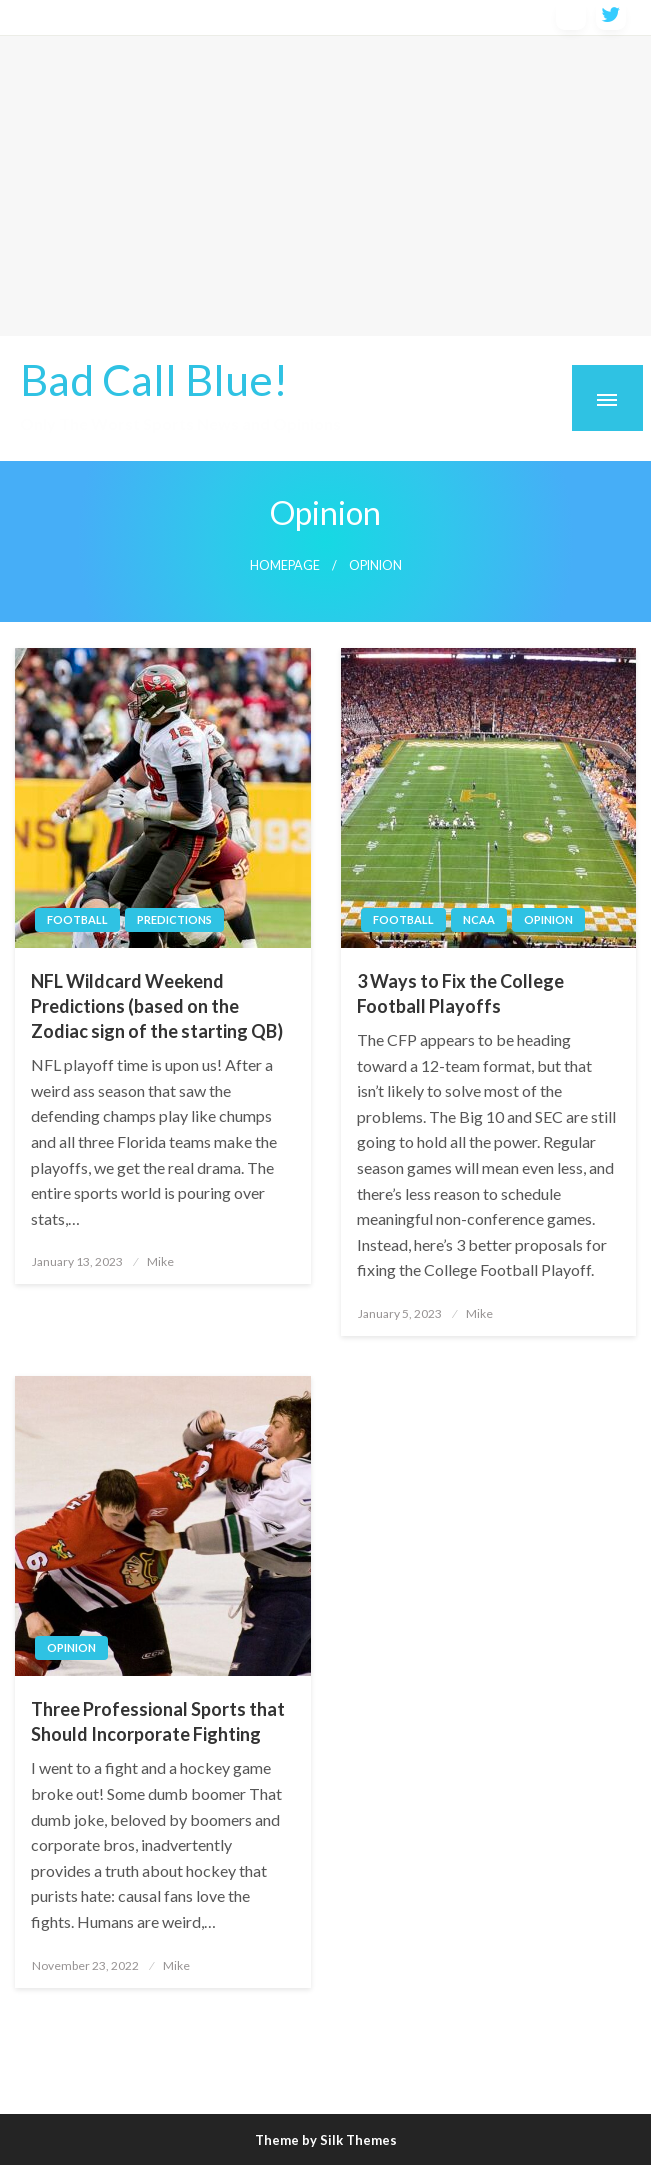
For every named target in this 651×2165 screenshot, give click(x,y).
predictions (174, 919)
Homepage (285, 565)
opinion (548, 919)
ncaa (479, 919)
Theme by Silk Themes (326, 2140)
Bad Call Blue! (154, 379)
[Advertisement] (325, 186)
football (77, 919)
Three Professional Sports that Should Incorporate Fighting (158, 1721)
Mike (160, 1261)
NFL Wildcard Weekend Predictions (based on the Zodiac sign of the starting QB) (157, 1006)
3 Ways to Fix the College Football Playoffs (460, 993)
